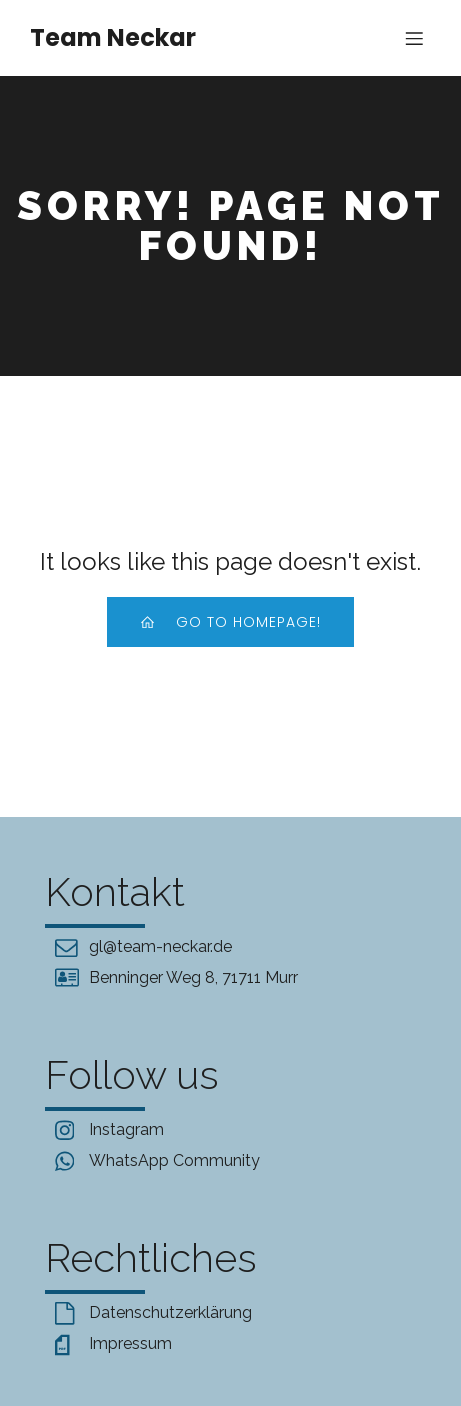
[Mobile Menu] (414, 38)
